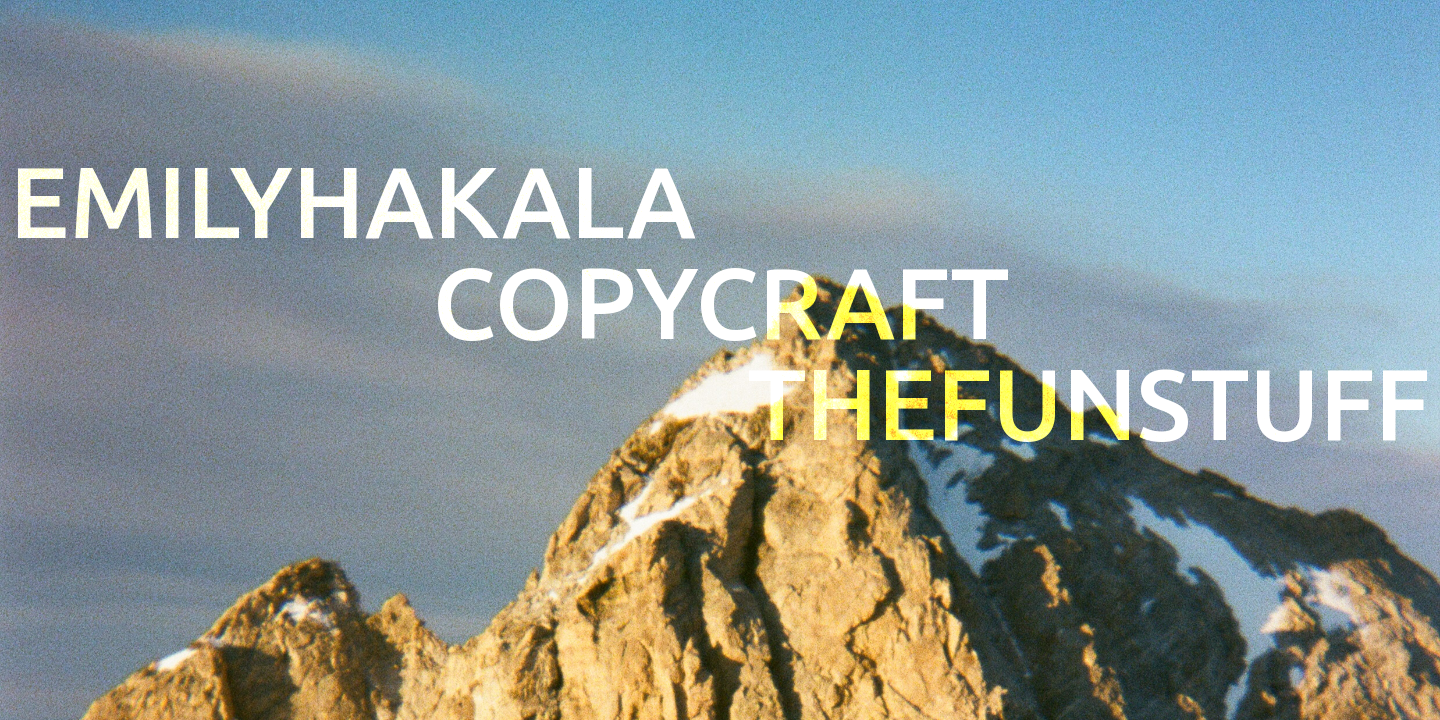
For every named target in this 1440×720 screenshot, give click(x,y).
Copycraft (720, 302)
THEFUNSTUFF (1089, 403)
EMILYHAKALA (353, 201)
